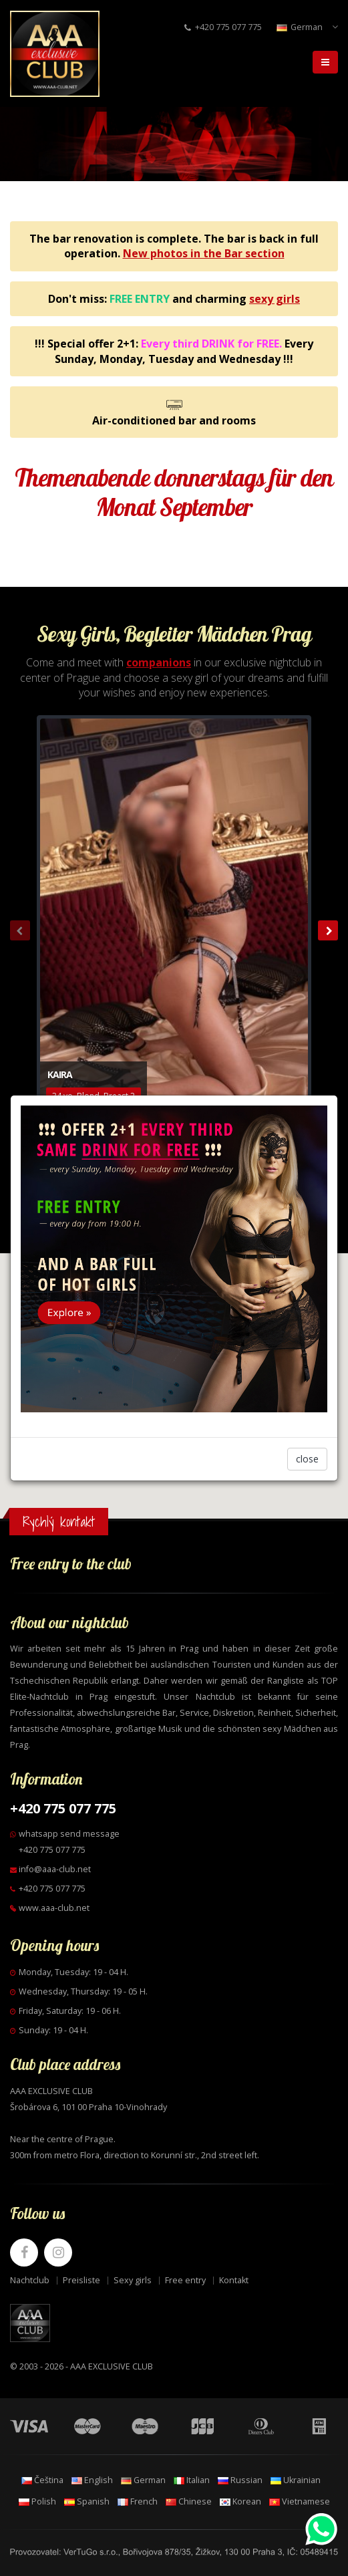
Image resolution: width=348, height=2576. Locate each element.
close (307, 1458)
